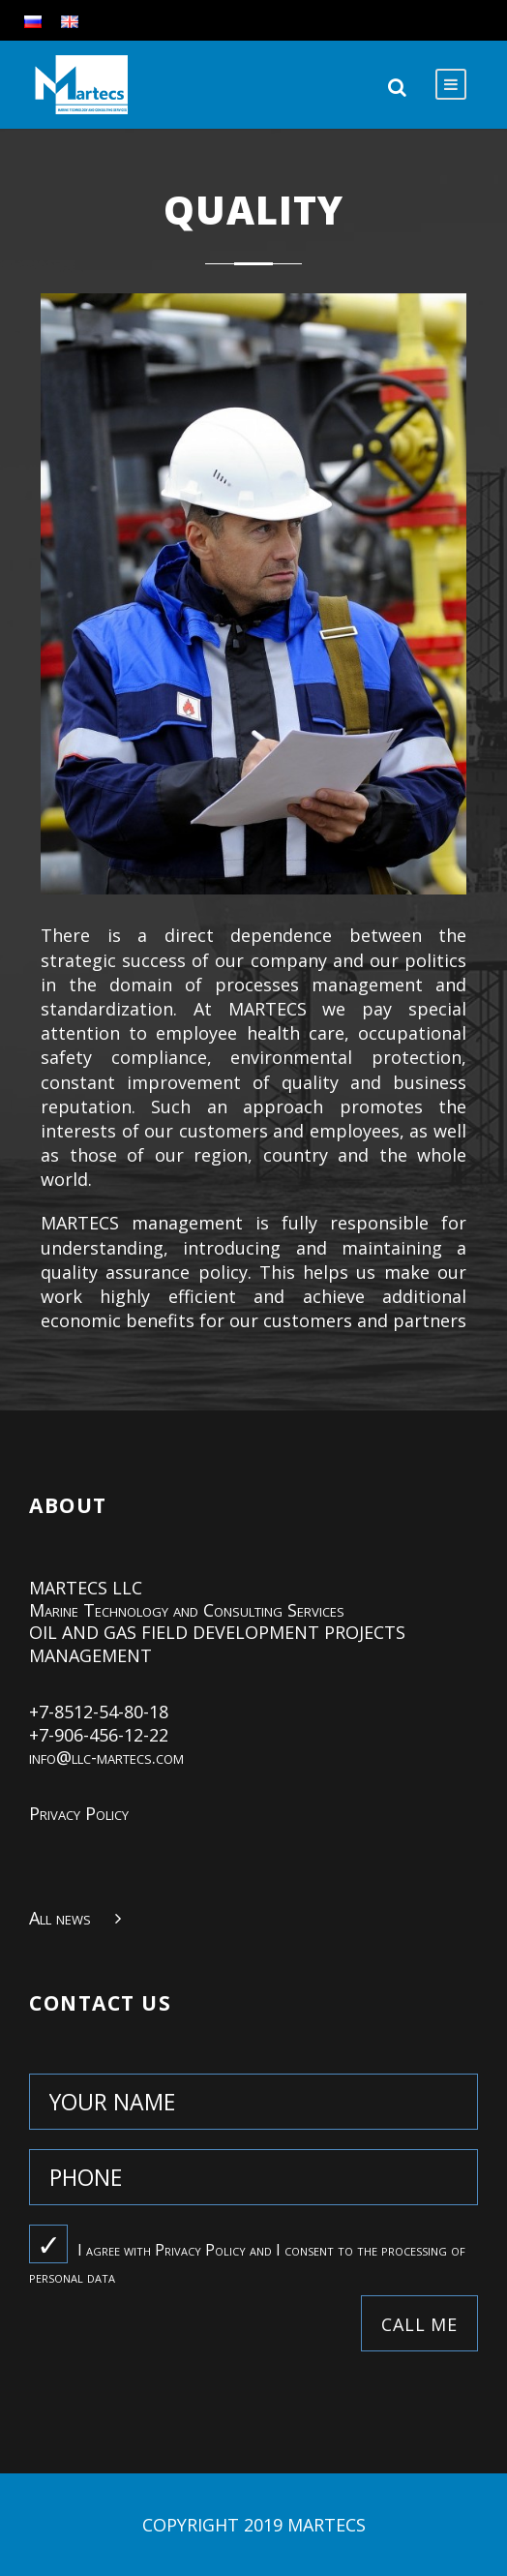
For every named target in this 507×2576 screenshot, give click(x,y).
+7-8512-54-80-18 (98, 1711)
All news (60, 1917)
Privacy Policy (79, 1813)
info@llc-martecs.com (106, 1757)
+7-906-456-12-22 (98, 1734)
